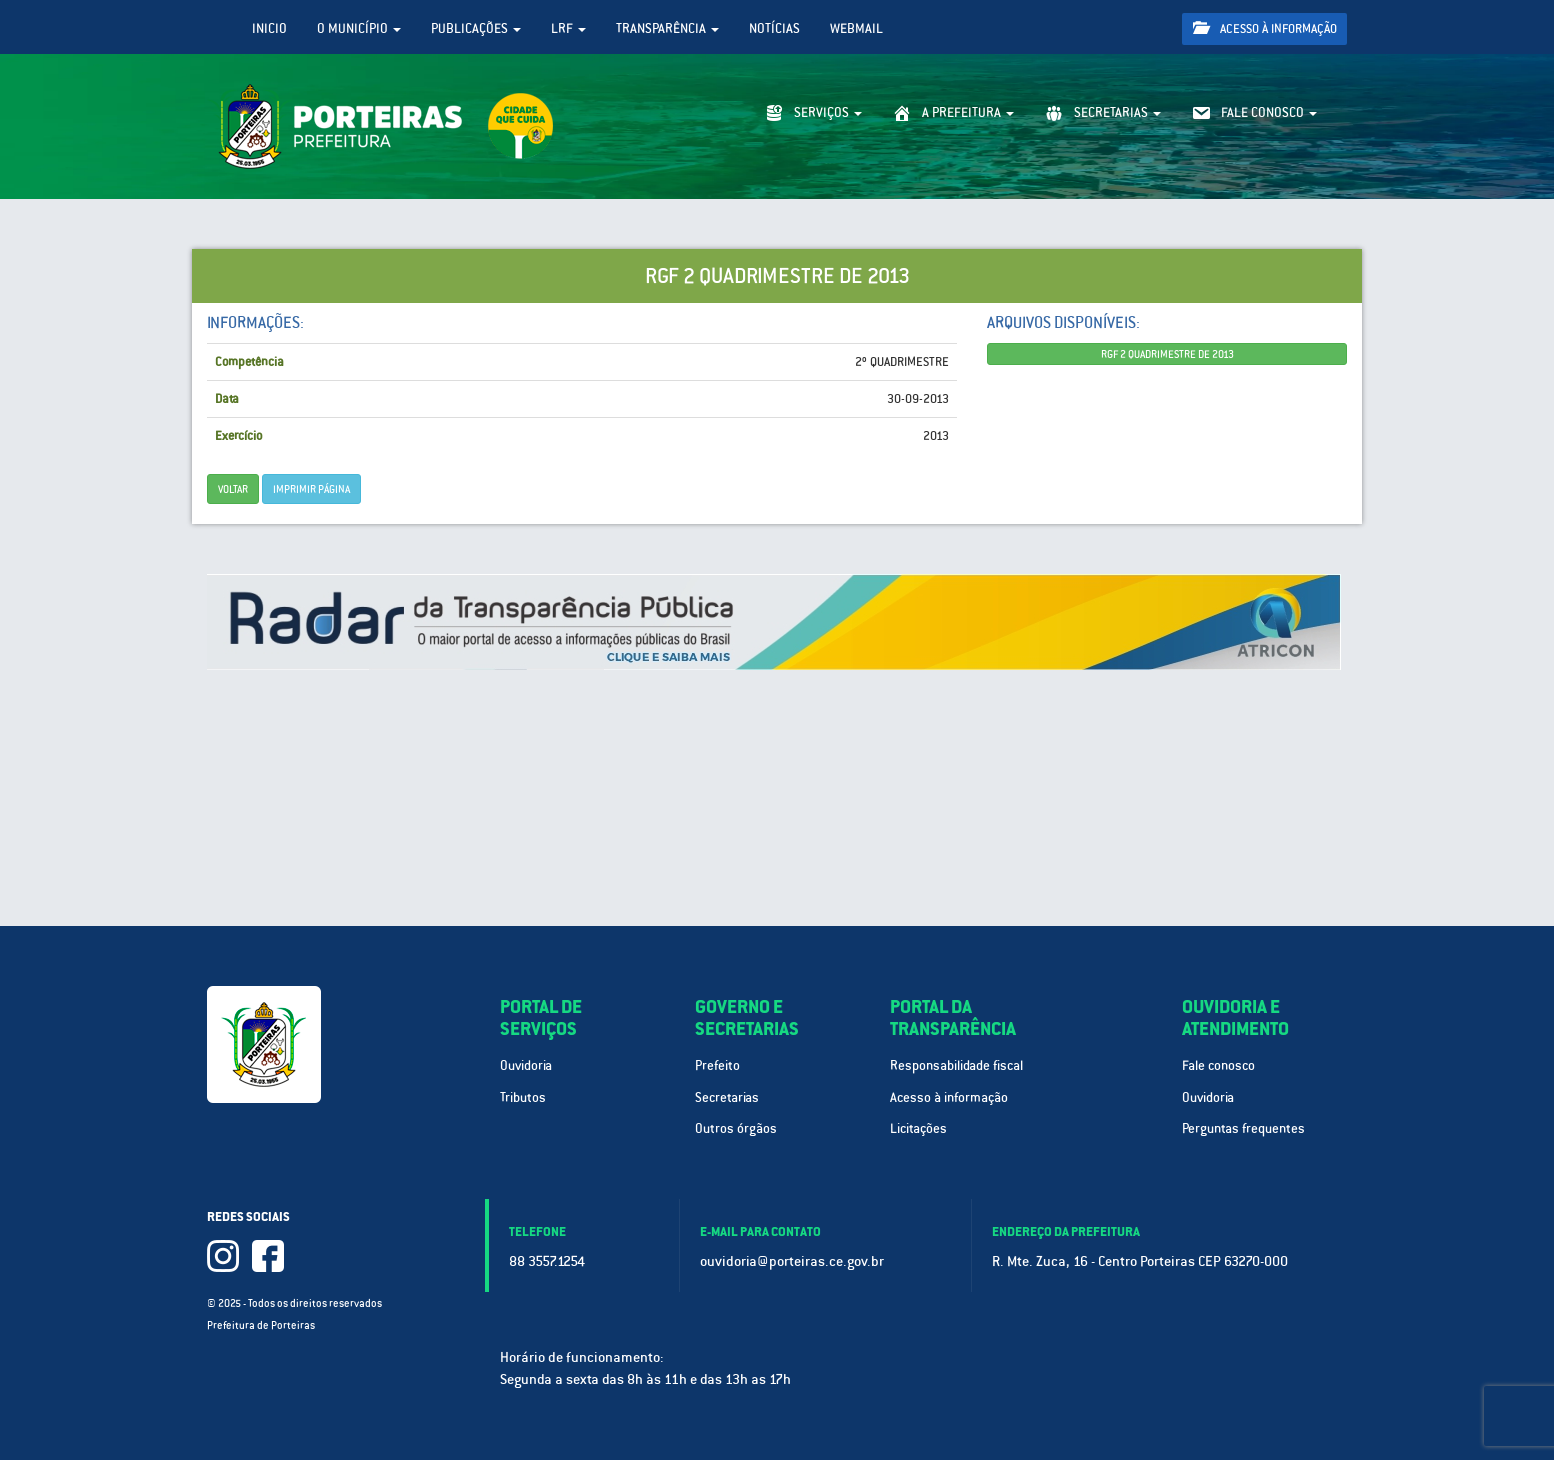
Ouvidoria (526, 1065)
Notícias (774, 28)
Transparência (667, 28)
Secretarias (727, 1097)
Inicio (269, 28)
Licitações (918, 1128)
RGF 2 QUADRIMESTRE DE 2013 (1167, 354)
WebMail (856, 28)
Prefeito (717, 1065)
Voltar (233, 489)
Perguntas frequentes (1243, 1128)
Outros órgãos (736, 1128)
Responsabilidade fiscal (956, 1065)
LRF (568, 28)
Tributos (523, 1097)
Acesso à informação (1265, 28)
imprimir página (311, 489)
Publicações (476, 28)
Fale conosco (1218, 1065)
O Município (359, 28)
